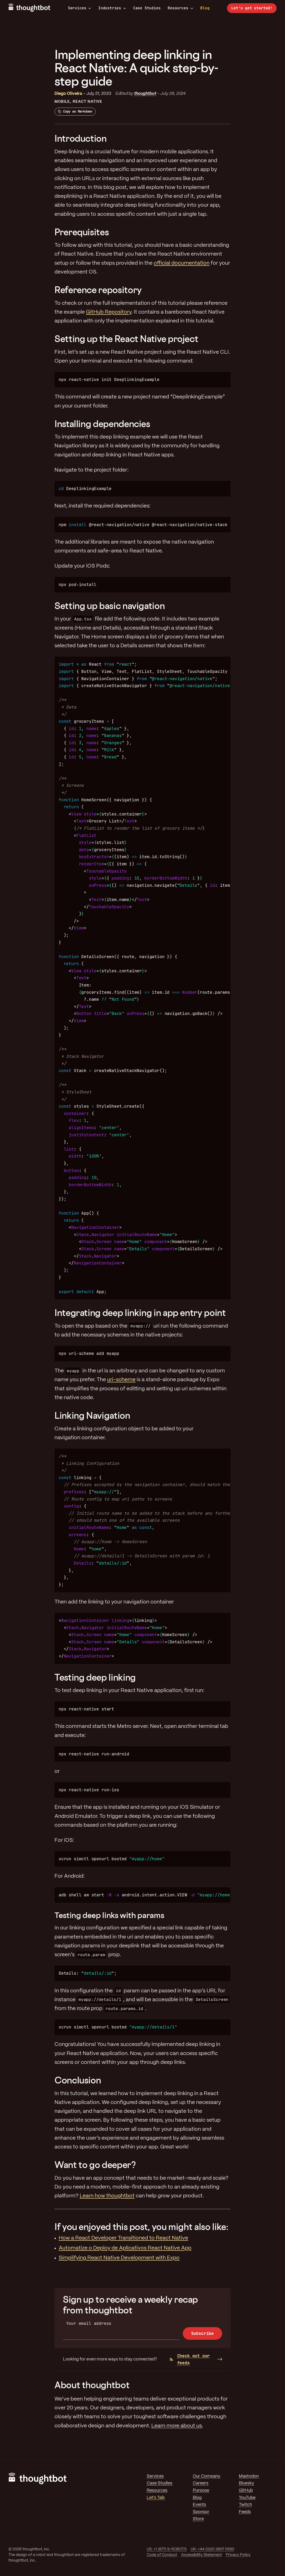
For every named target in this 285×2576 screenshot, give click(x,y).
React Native (87, 101)
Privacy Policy (238, 2555)
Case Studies (147, 8)
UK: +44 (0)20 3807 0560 (212, 2549)
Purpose (201, 2490)
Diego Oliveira (68, 94)
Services (79, 8)
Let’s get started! (251, 8)
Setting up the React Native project (126, 338)
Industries (112, 8)
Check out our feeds (190, 2359)
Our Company (206, 2476)
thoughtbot (145, 94)
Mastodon (249, 2476)
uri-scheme (121, 1379)
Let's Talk (156, 2498)
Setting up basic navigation (109, 605)
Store (198, 2519)
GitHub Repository (108, 312)
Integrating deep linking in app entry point (140, 1312)
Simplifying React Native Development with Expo (119, 2258)
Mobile (62, 101)
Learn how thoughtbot (107, 2196)
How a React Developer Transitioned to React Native (123, 2238)
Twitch (245, 2505)
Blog (204, 8)
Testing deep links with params (109, 1915)
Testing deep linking (95, 1677)
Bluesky (246, 2483)
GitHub (246, 2490)
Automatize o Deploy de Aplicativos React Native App (125, 2248)
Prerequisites (81, 231)
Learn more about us (176, 2426)
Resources (180, 8)
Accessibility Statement (201, 2555)
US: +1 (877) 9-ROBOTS (167, 2549)
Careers (200, 2483)
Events (199, 2505)
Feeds (245, 2512)
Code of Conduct (162, 2555)
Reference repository (98, 289)
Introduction (80, 138)
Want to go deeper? (95, 2164)
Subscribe (202, 2333)
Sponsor (201, 2512)
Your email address (89, 2323)
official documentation (182, 263)
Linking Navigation (92, 1415)
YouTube (247, 2498)
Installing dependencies (102, 423)
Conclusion (77, 2080)
